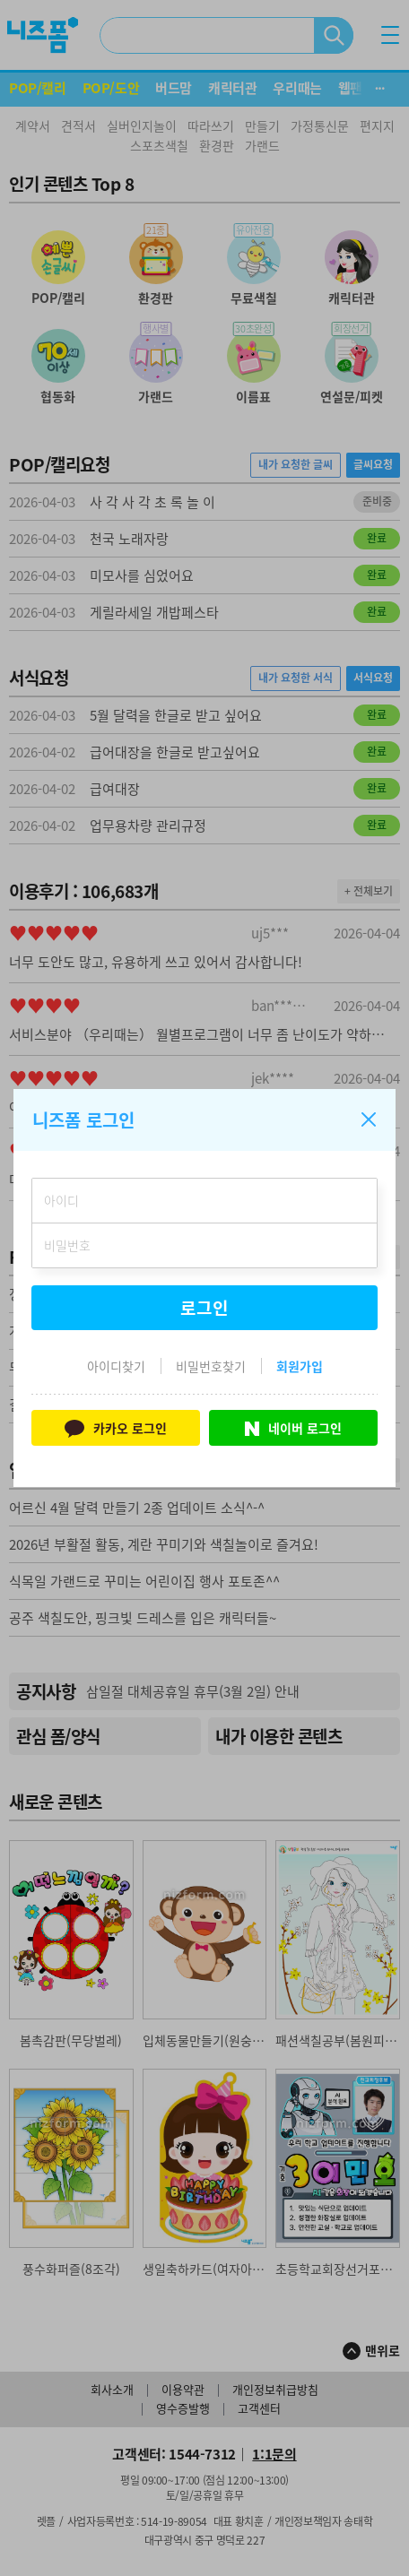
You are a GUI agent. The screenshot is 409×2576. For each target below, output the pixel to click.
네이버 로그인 (293, 1428)
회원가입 (299, 1366)
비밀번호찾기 (211, 1366)
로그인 (204, 1307)
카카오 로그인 (115, 1427)
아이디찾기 (116, 1366)
